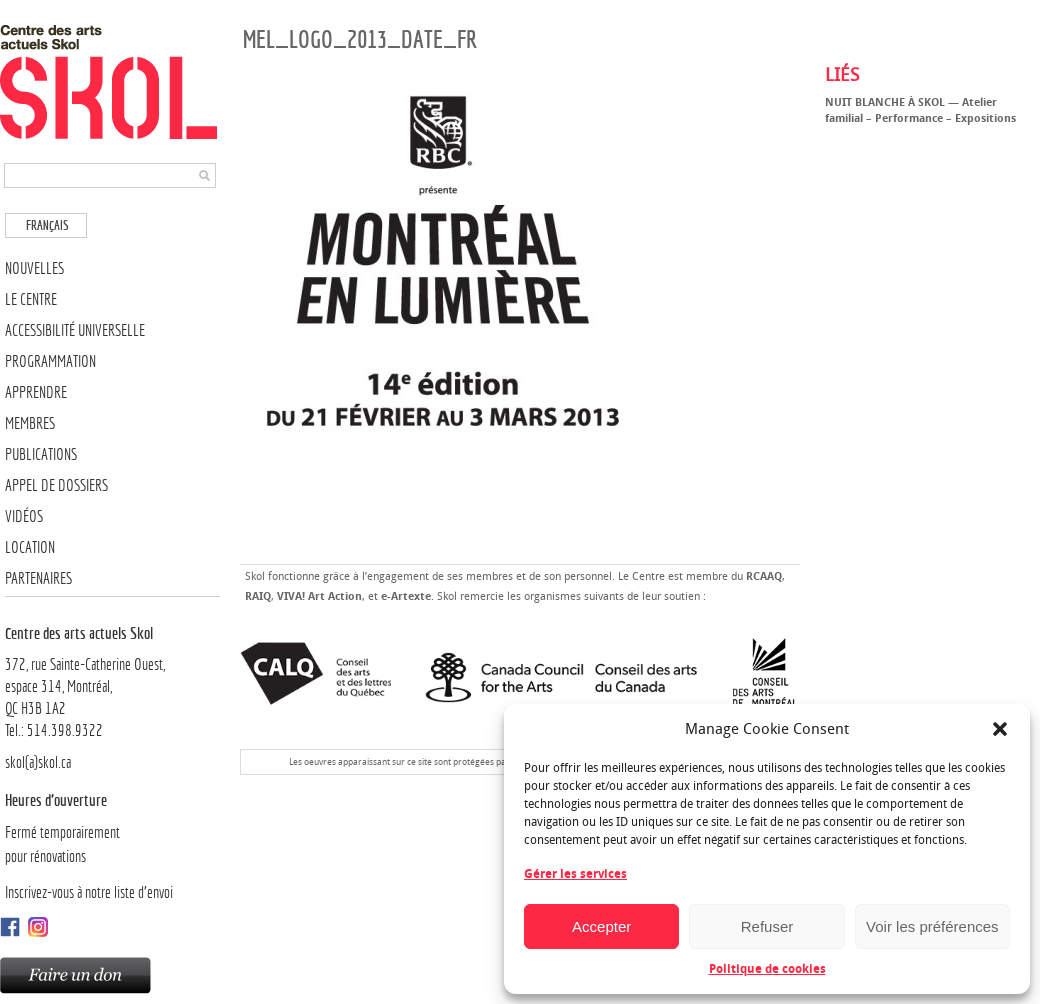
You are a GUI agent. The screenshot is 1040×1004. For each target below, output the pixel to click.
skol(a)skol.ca (38, 762)
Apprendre (36, 392)
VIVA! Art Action (319, 596)
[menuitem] (46, 225)
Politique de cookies (767, 969)
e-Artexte (406, 596)
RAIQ (258, 596)
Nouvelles (34, 268)
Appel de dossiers (56, 485)
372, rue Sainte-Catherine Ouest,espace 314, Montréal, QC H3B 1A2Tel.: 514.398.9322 (112, 681)
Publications (41, 454)
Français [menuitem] (47, 225)
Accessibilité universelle (75, 330)
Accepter (601, 926)
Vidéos (24, 516)
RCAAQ (764, 576)
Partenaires (38, 578)
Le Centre (31, 299)
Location (30, 547)
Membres (30, 423)
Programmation (50, 361)
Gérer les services (575, 874)
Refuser (767, 926)
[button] (1000, 729)
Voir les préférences (932, 926)
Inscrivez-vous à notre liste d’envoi (89, 892)
